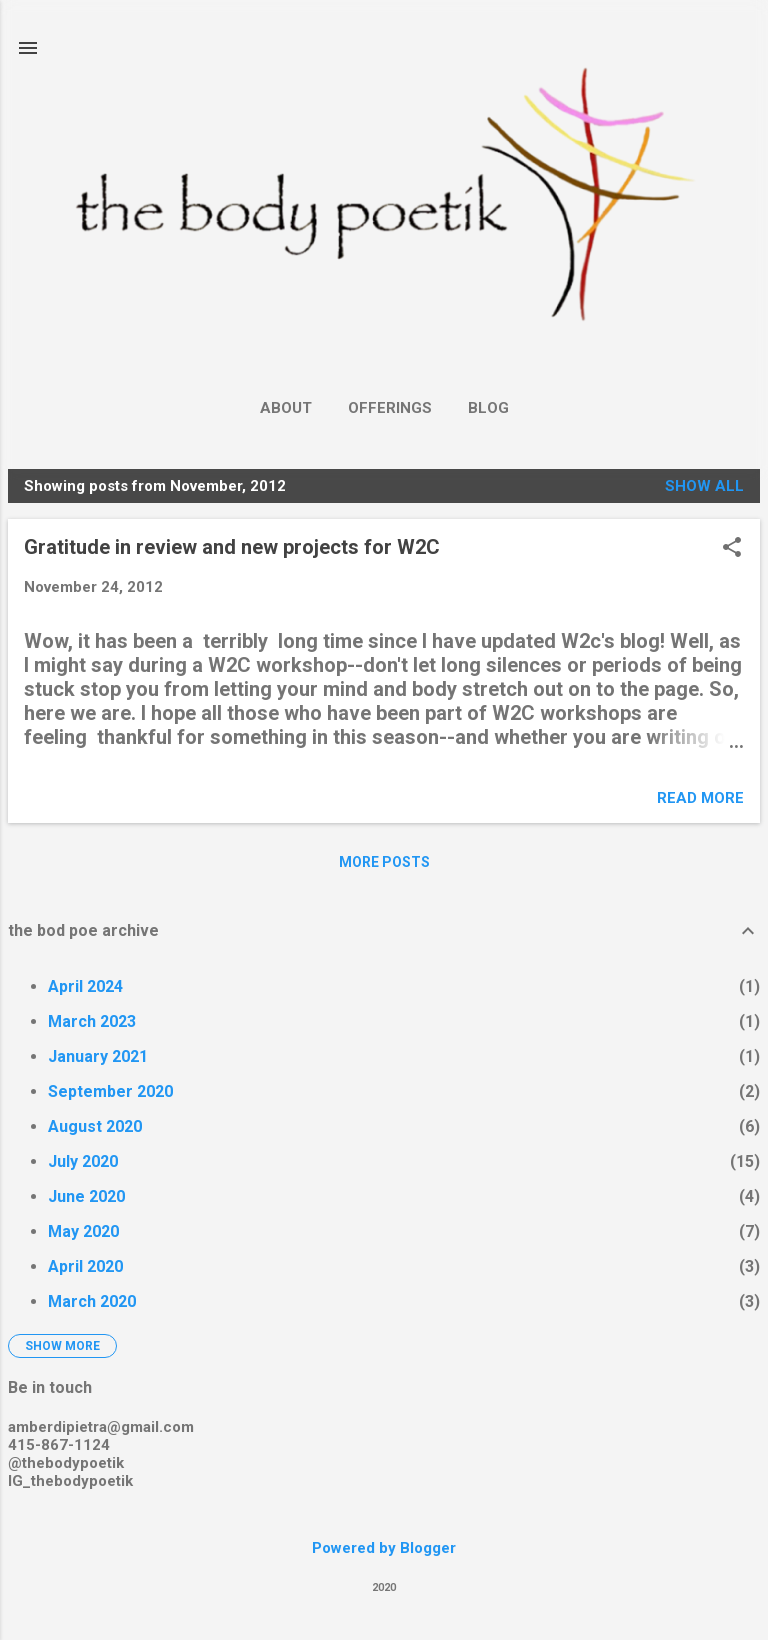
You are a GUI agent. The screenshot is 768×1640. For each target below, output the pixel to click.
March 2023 (92, 1021)
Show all (704, 486)
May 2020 (83, 1231)
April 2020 (85, 1266)
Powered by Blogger (384, 1548)
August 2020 (95, 1126)
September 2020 (110, 1091)
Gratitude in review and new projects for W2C (232, 547)
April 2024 (85, 986)
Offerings (390, 408)
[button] (732, 549)
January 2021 (98, 1056)
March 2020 (92, 1301)
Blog (488, 408)
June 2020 (86, 1196)
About (286, 408)
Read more (700, 798)
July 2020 (83, 1161)
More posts (384, 862)
